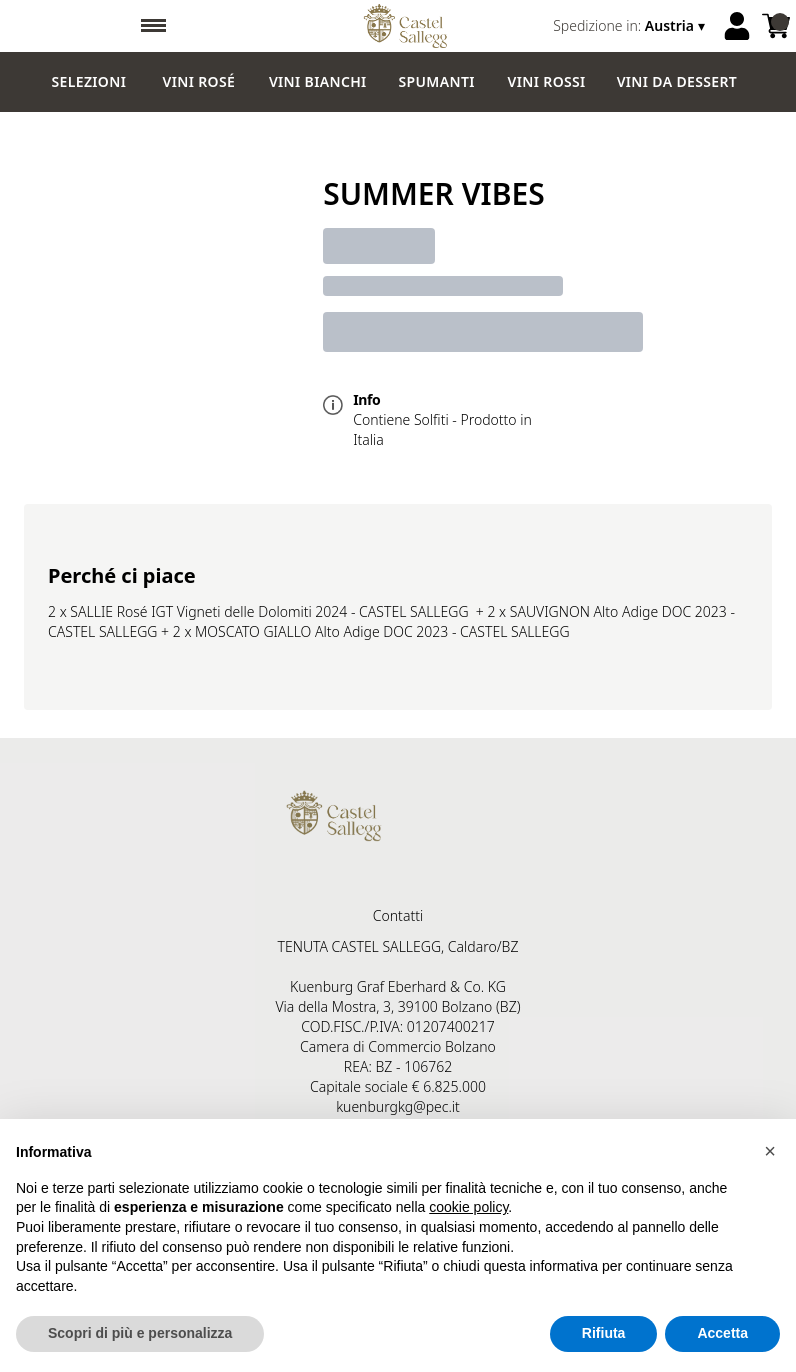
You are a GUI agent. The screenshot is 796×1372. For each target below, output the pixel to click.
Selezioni (89, 81)
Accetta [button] (722, 1334)
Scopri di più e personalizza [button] (140, 1334)
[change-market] (631, 26)
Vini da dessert (677, 81)
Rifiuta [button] (604, 1334)
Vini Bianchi (318, 81)
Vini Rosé (199, 81)
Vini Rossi (547, 81)
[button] (770, 1151)
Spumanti (437, 81)
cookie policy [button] (468, 1208)
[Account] (737, 26)
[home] (405, 26)
